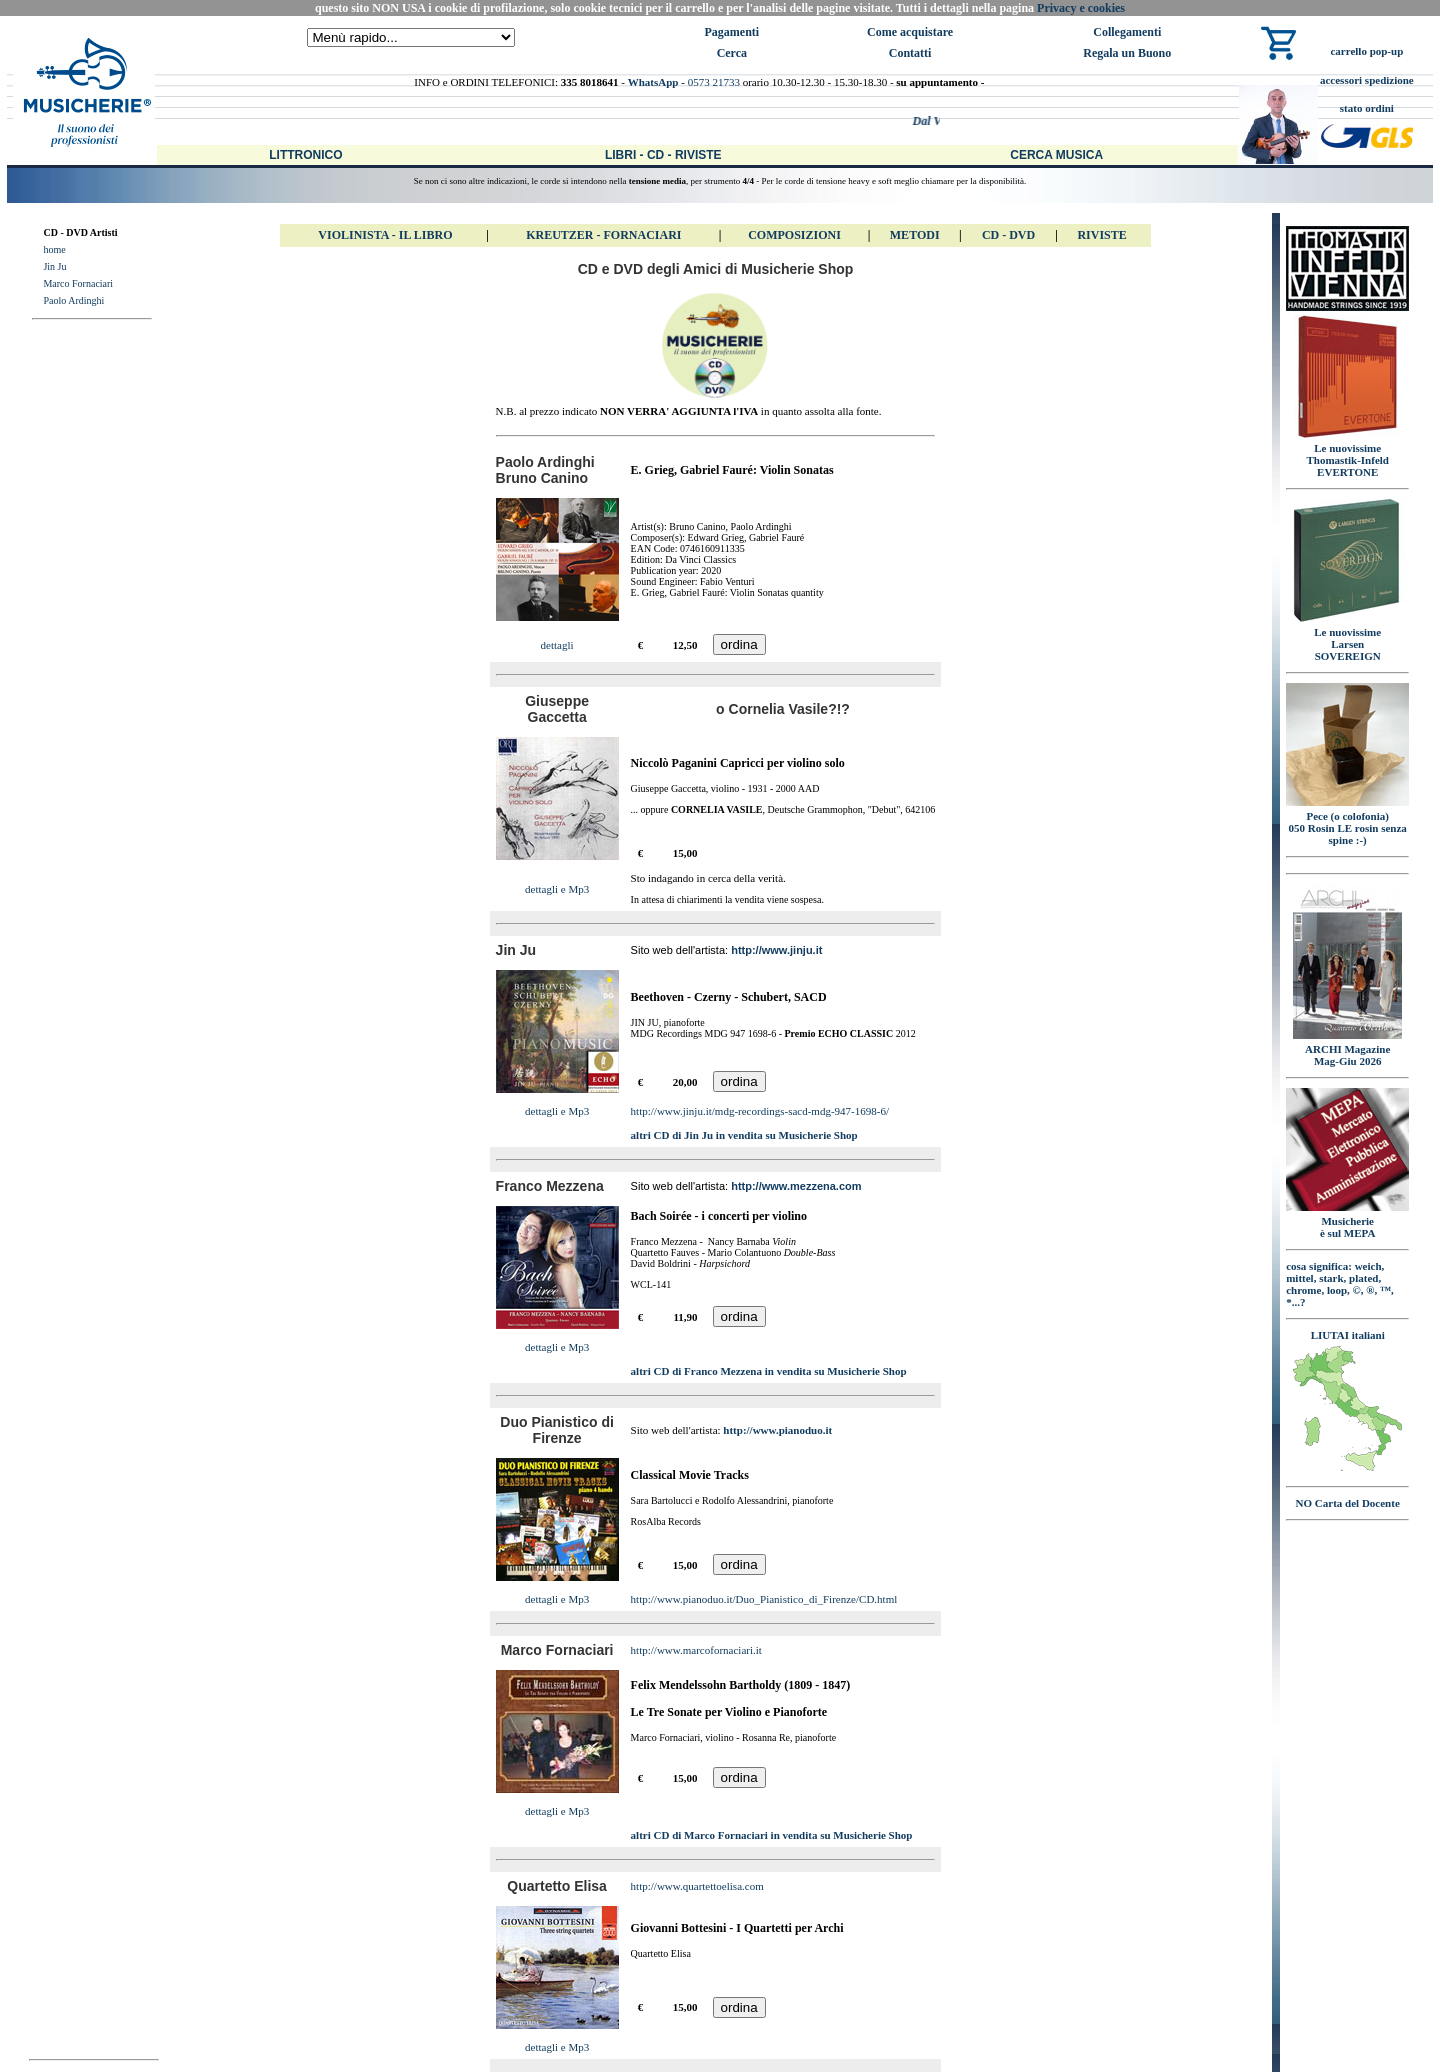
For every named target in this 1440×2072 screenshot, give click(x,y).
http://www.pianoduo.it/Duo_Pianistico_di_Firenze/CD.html (764, 1599)
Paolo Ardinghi (73, 300)
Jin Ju (54, 266)
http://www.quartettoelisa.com (697, 1886)
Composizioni (794, 235)
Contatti (910, 53)
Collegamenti (1127, 32)
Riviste (1101, 235)
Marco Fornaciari (78, 283)
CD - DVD (1008, 235)
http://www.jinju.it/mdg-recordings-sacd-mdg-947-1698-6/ (760, 1111)
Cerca (732, 53)
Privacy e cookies (1081, 8)
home (54, 249)
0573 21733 (714, 82)
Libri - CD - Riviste (663, 155)
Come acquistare (910, 32)
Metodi (915, 235)
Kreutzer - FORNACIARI (603, 235)
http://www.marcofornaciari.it (696, 1650)
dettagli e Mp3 (557, 889)
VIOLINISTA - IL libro (385, 235)
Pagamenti (732, 32)
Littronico (305, 155)
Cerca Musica (1056, 155)
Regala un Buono (1127, 53)
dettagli (557, 645)
